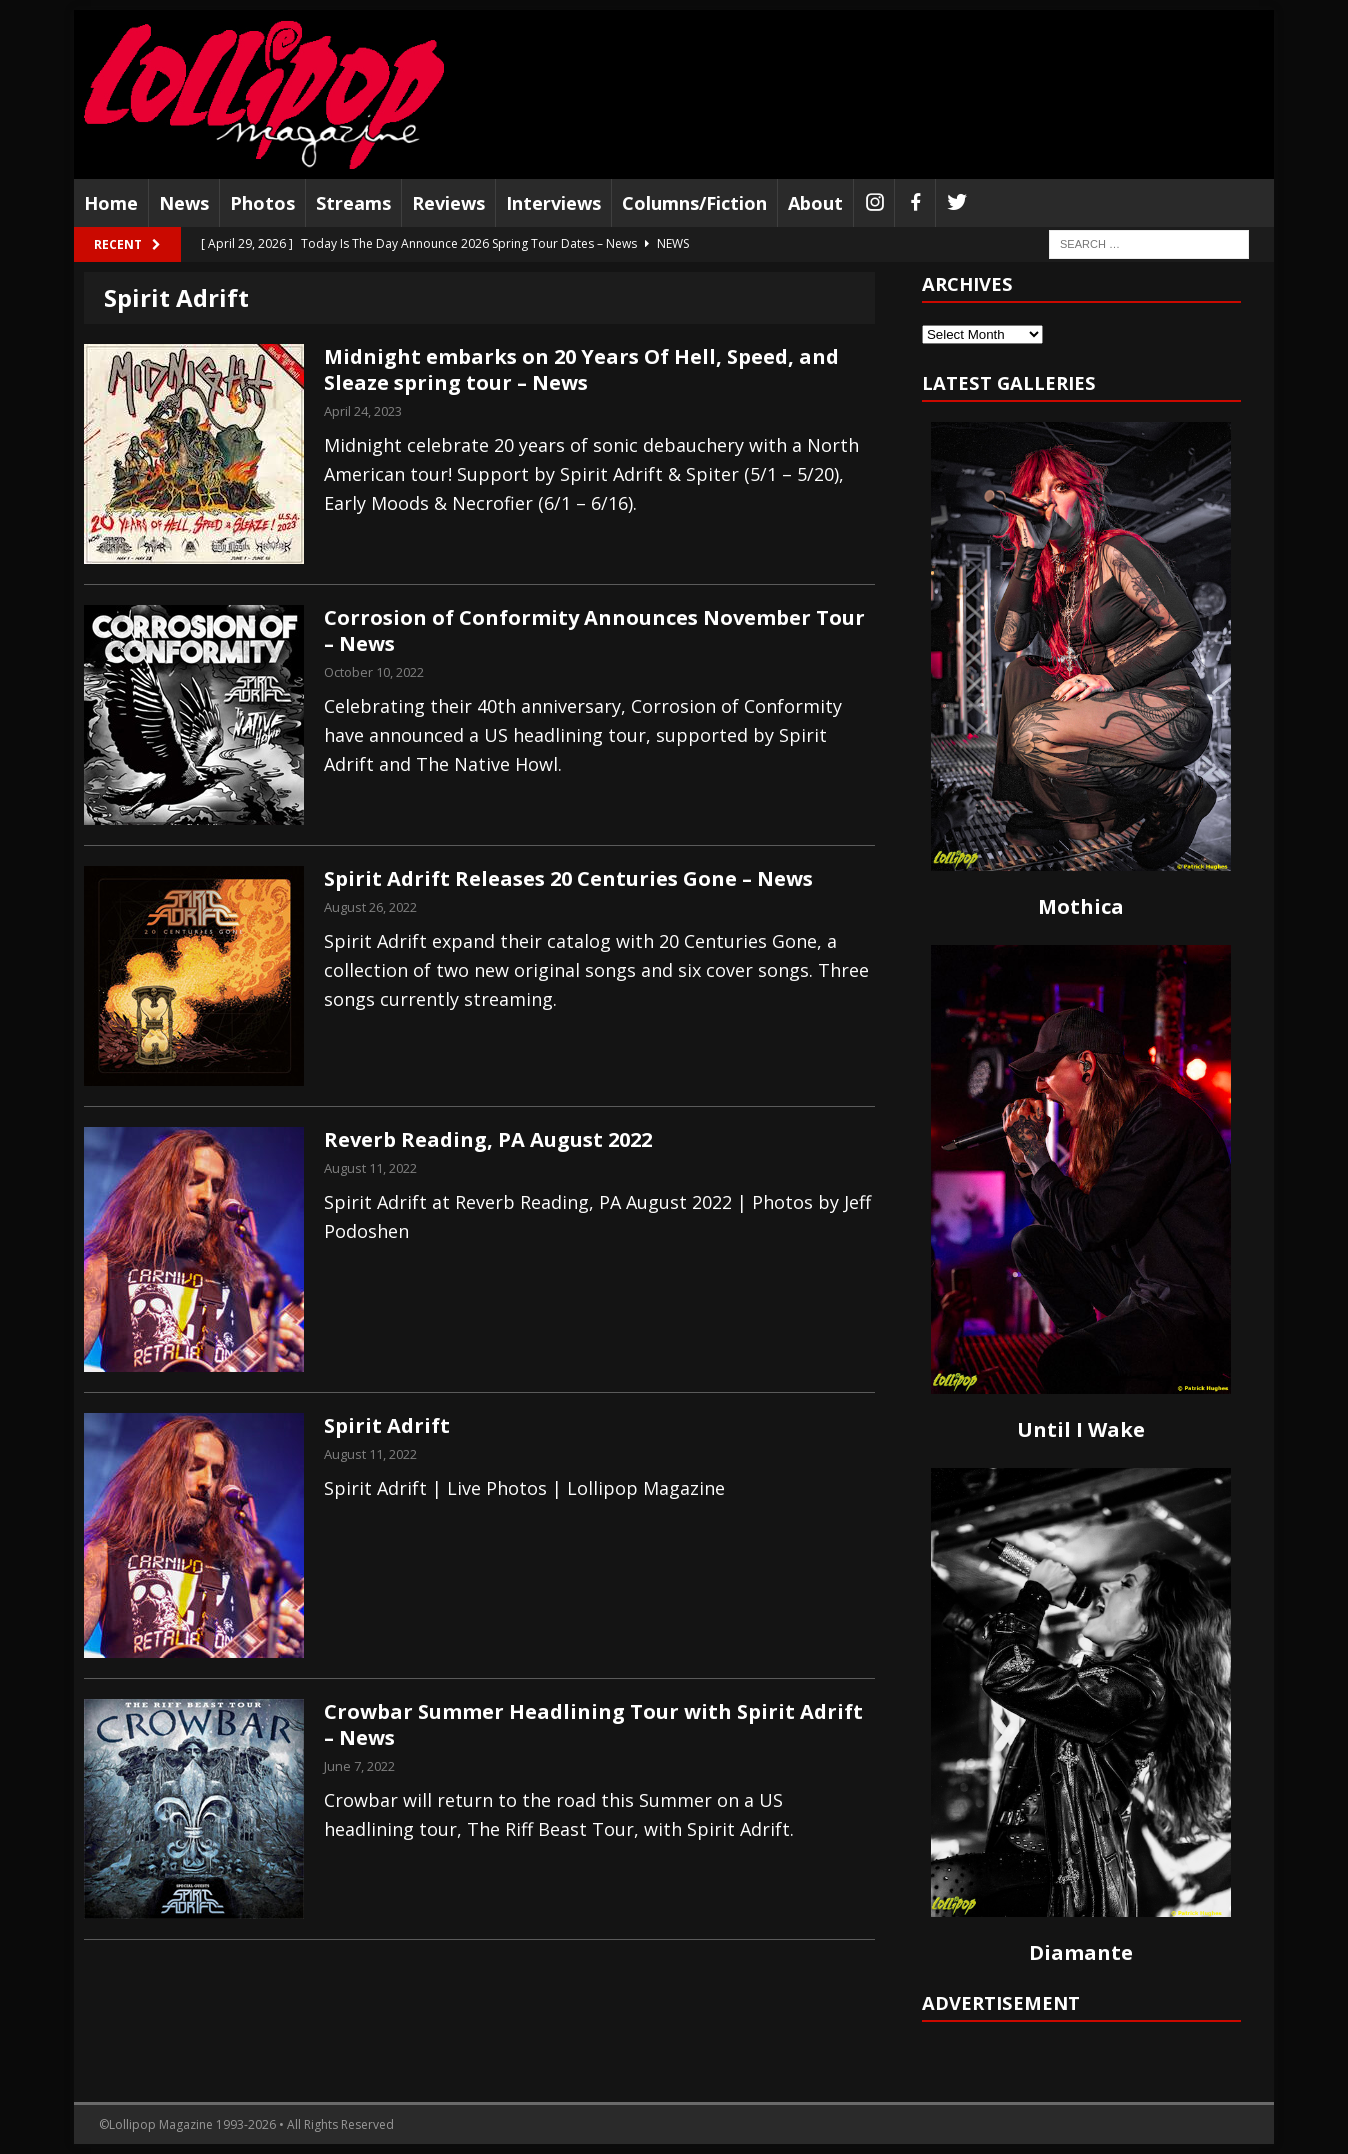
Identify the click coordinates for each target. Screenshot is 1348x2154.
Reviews (448, 203)
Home (111, 203)
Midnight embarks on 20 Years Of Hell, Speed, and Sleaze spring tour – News (581, 369)
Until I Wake (1081, 1429)
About (815, 203)
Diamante (1081, 1952)
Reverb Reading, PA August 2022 (488, 1139)
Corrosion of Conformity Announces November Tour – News (594, 630)
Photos (262, 203)
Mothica (1081, 906)
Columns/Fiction (694, 203)
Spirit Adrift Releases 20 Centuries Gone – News (568, 878)
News (184, 203)
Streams (353, 203)
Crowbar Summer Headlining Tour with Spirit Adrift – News (593, 1724)
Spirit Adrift (387, 1425)
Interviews (553, 203)
